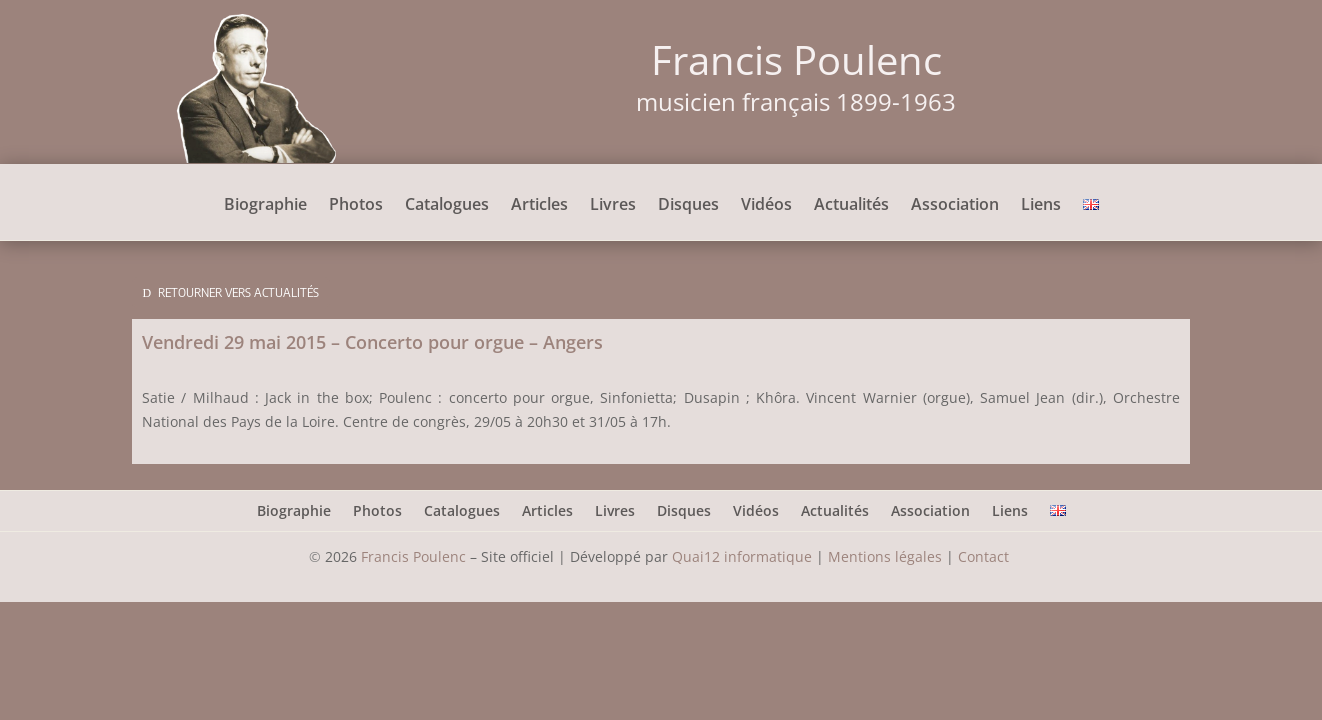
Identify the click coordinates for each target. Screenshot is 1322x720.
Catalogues (447, 206)
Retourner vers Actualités (238, 292)
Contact (985, 556)
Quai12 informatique (742, 556)
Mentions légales (885, 556)
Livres (613, 206)
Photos (356, 206)
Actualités (851, 206)
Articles (539, 206)
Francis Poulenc (413, 556)
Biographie (265, 206)
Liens (1041, 206)
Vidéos (766, 206)
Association (955, 206)
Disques (688, 206)
